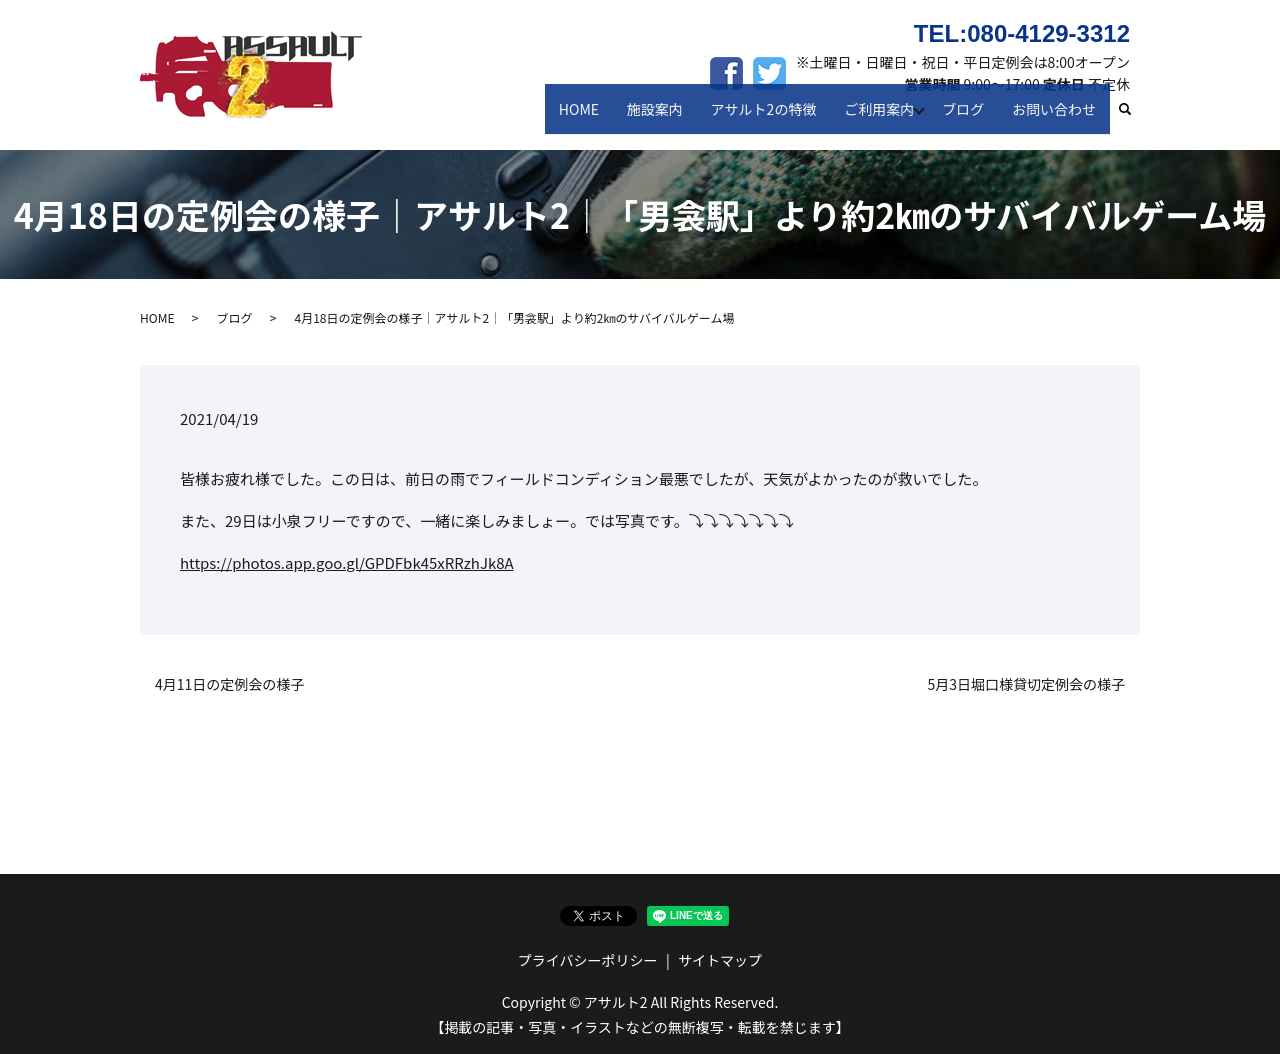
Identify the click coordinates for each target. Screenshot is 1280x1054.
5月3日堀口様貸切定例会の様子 (1026, 684)
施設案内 (670, 118)
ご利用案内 (883, 118)
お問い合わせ (1057, 118)
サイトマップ (720, 960)
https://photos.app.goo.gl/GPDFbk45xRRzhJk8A (347, 562)
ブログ (971, 118)
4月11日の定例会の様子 (229, 684)
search (1134, 119)
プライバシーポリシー (588, 960)
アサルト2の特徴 (773, 118)
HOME (599, 118)
